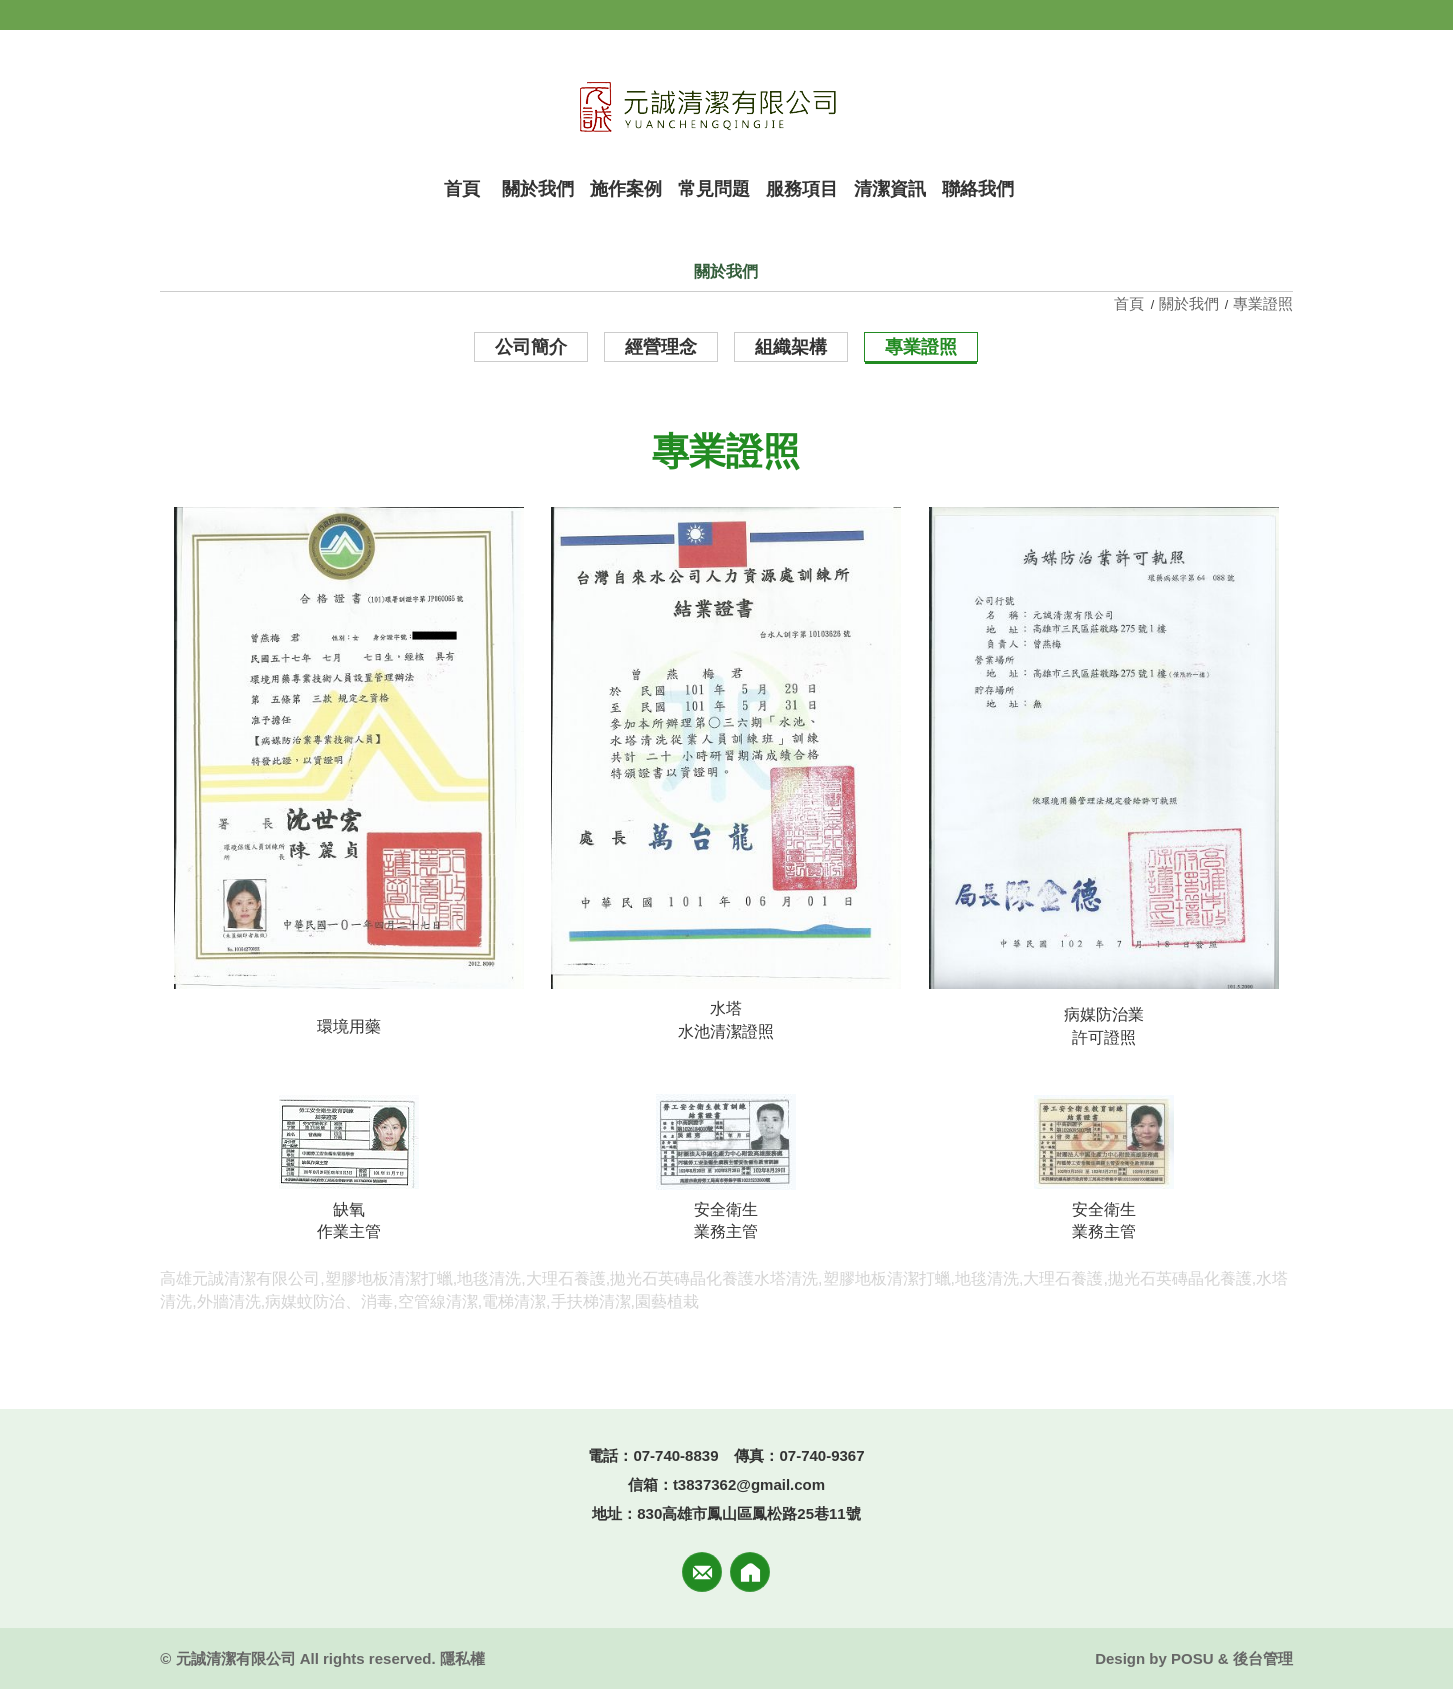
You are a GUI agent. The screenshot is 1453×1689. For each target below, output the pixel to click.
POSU (1192, 1658)
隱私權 (462, 1658)
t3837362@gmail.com (749, 1484)
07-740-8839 (675, 1455)
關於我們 (1189, 303)
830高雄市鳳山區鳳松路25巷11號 (748, 1513)
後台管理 (1263, 1658)
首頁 (1131, 303)
